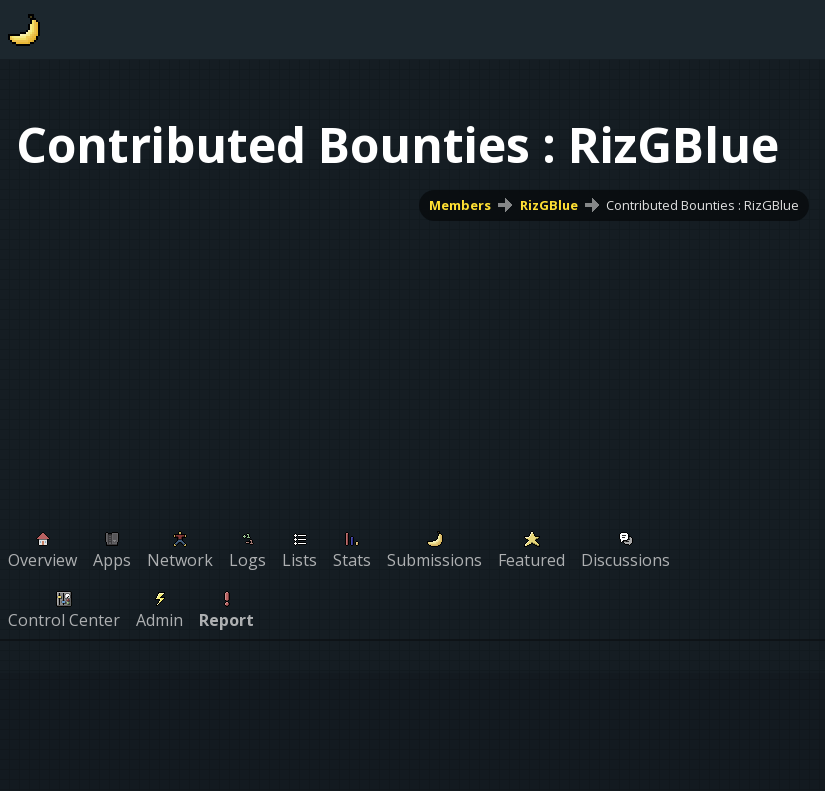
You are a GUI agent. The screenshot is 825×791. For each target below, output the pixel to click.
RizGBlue (549, 205)
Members (460, 205)
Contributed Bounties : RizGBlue (702, 205)
